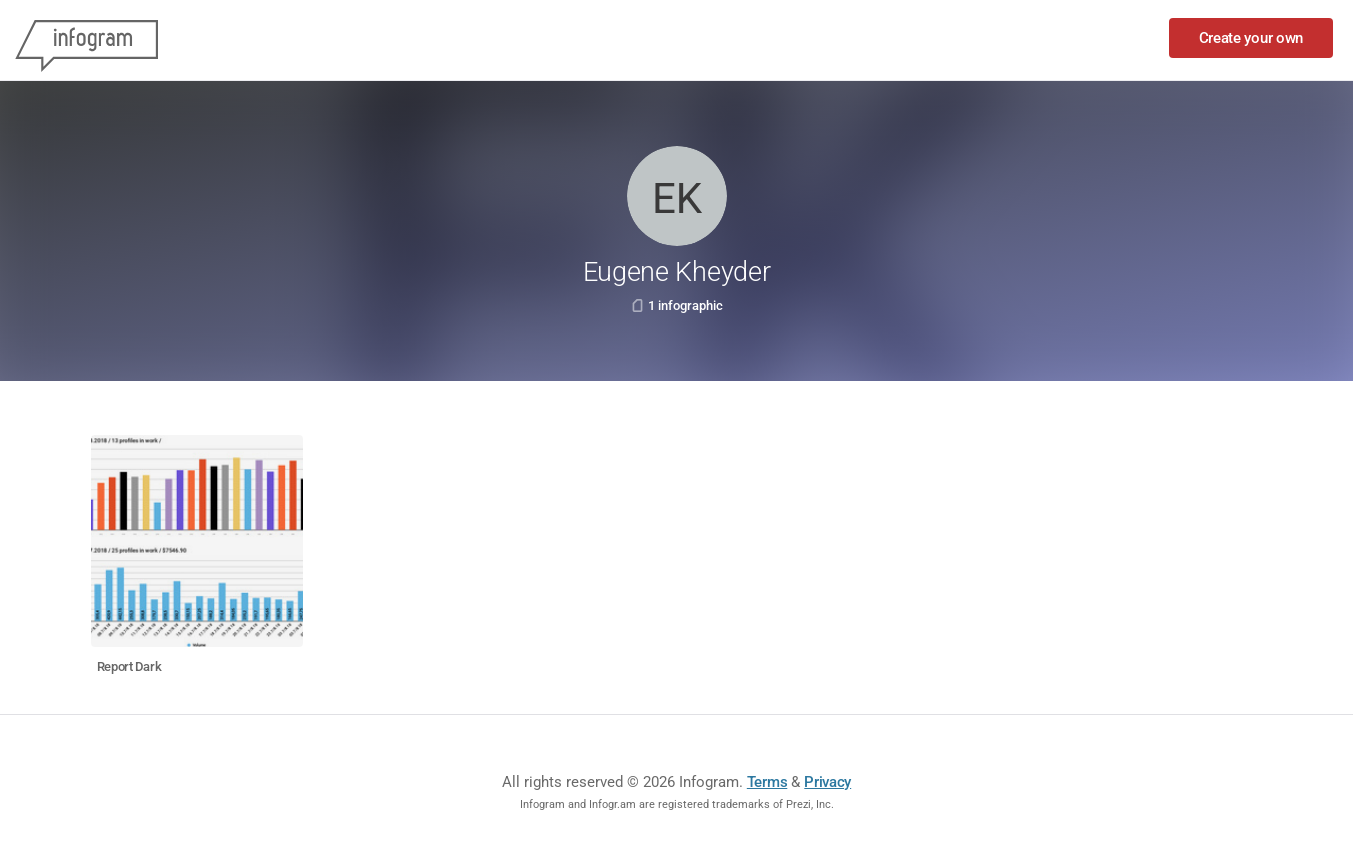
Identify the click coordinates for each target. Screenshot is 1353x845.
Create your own (1251, 38)
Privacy (827, 782)
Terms (767, 782)
